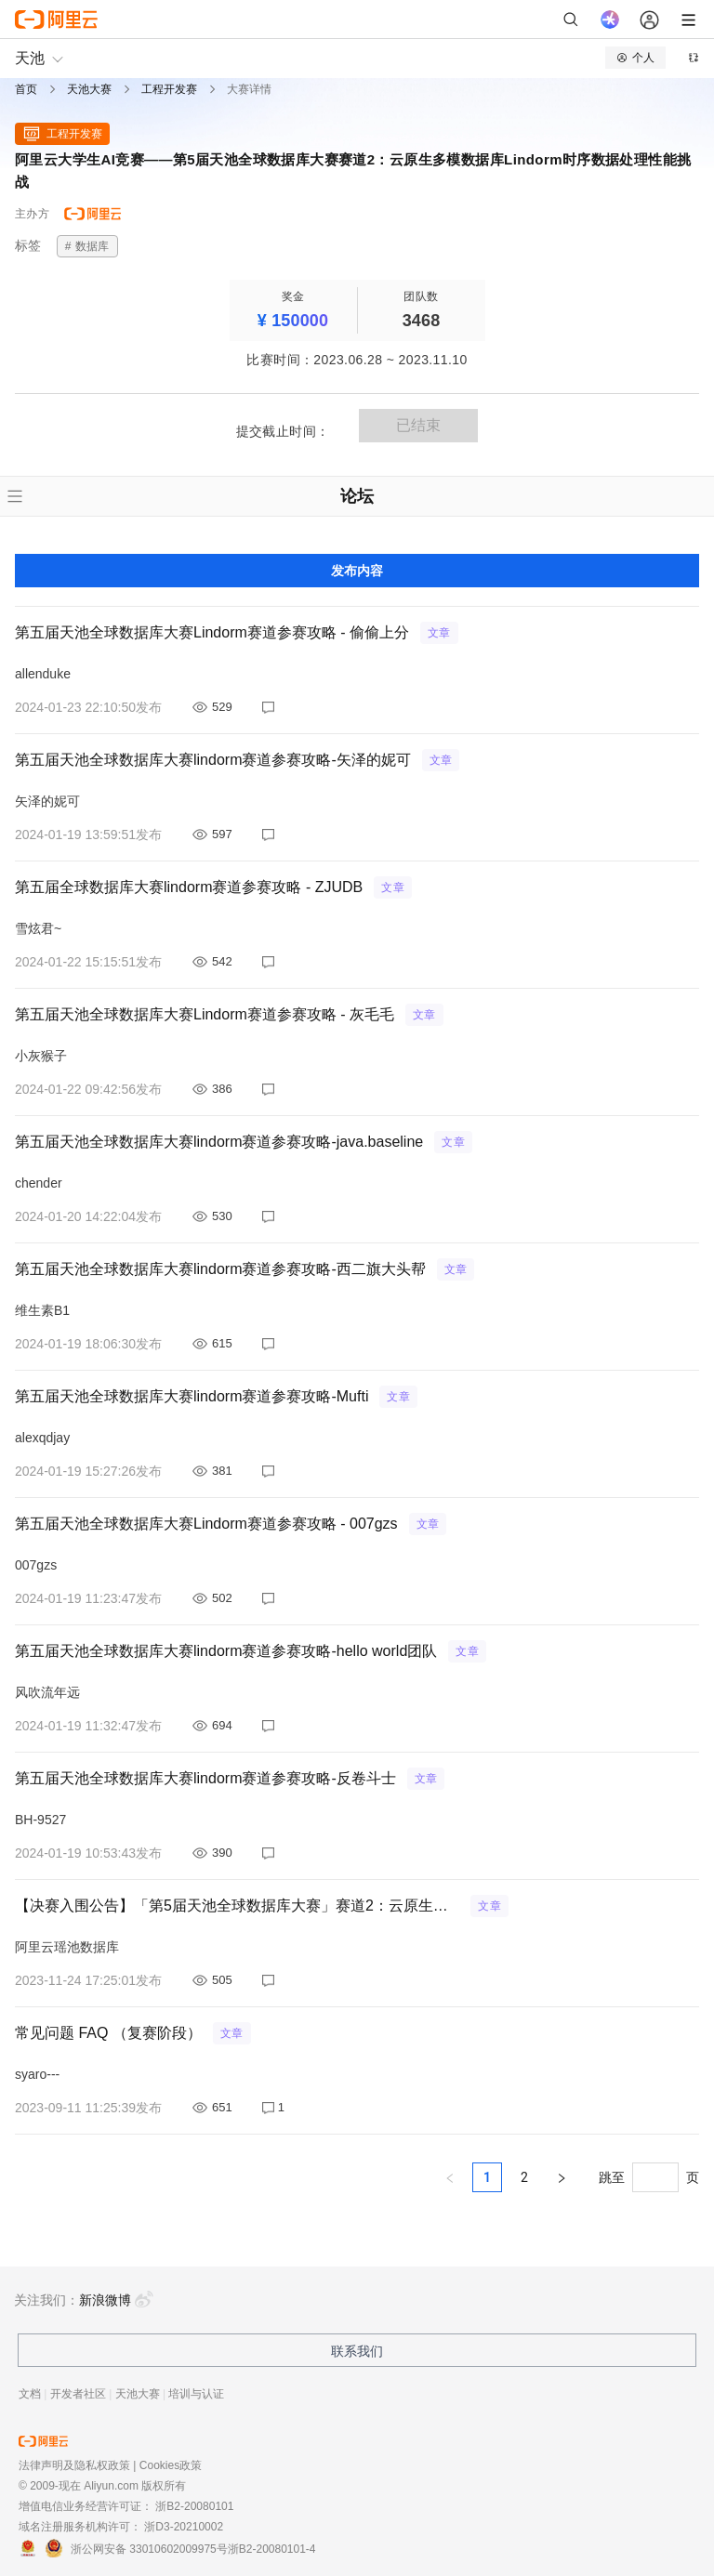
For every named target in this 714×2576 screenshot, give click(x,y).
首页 (26, 89)
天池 (30, 58)
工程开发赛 (169, 89)
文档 (30, 2393)
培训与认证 (196, 2393)
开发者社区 (78, 2393)
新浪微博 (116, 2300)
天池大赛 (89, 89)
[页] (655, 2177)
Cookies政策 (170, 2465)
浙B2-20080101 (194, 2506)
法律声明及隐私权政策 (74, 2465)
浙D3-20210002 (183, 2526)
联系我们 (357, 2351)
